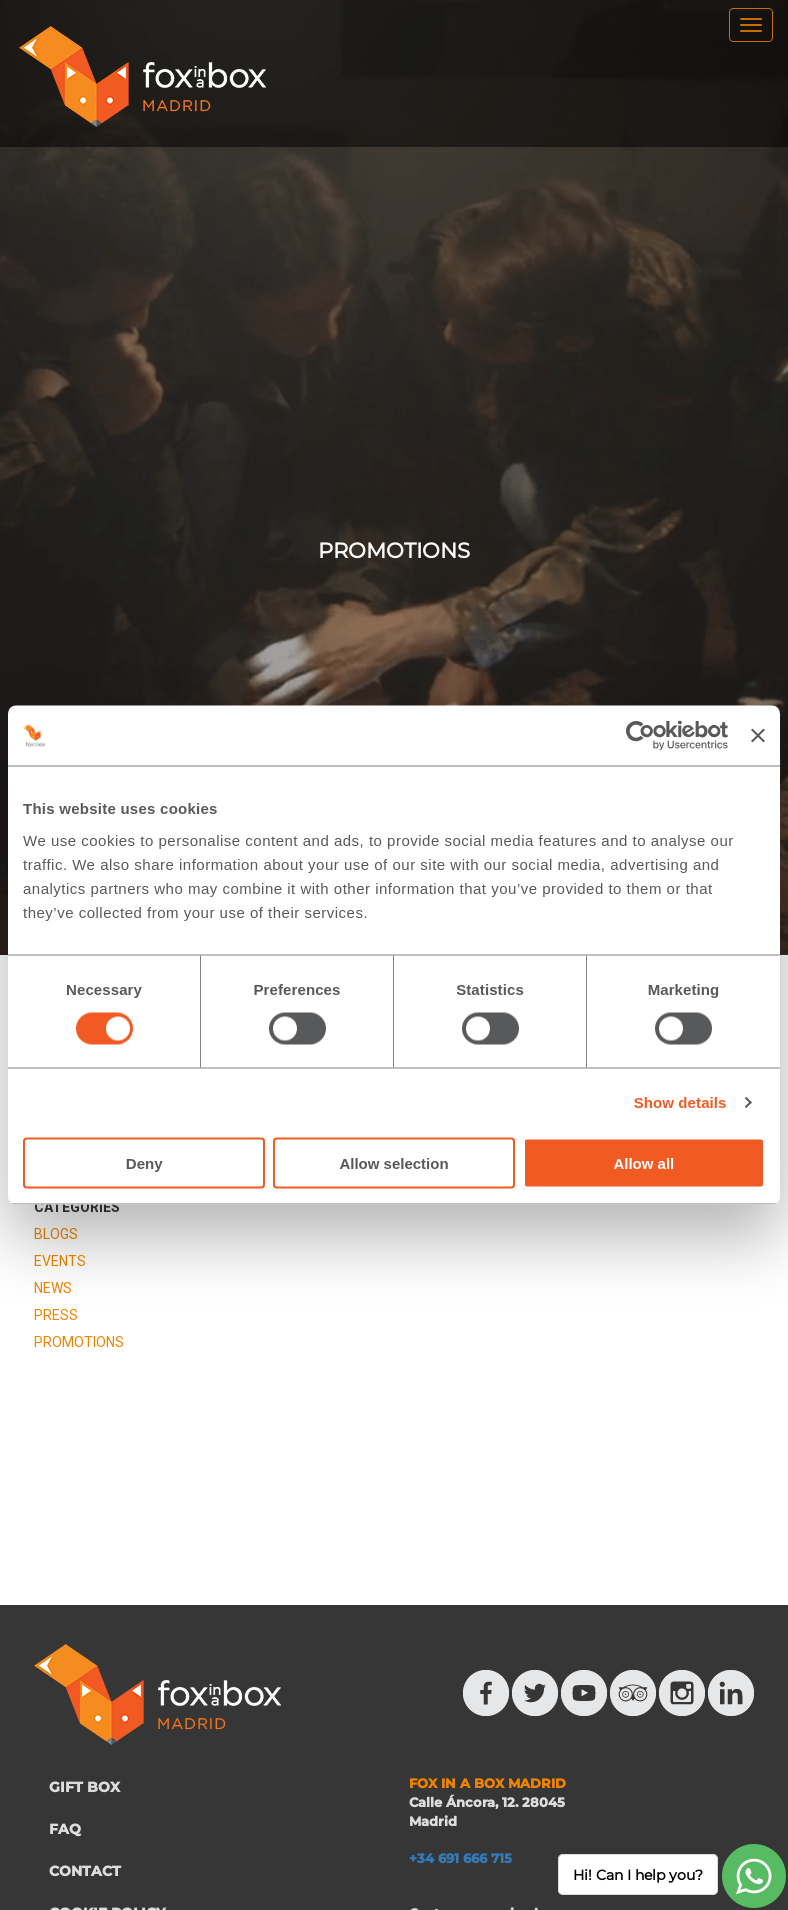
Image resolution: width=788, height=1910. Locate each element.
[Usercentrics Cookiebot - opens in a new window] (640, 736)
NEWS (53, 1288)
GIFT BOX (84, 1787)
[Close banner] (758, 736)
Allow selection (393, 1162)
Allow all (643, 1162)
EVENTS (60, 1261)
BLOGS (56, 1234)
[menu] (751, 25)
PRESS (56, 1315)
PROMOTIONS (79, 1342)
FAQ (65, 1829)
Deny (144, 1162)
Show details (680, 1102)
